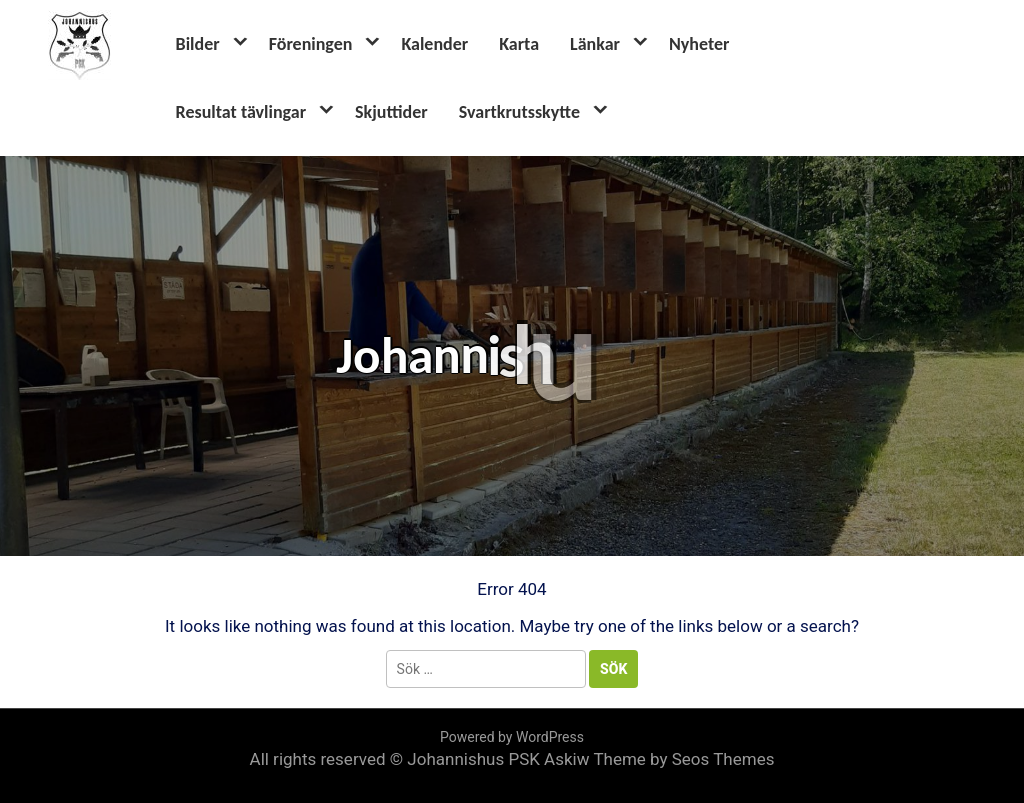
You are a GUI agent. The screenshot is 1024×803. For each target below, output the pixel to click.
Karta (519, 44)
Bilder (198, 44)
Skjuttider (391, 112)
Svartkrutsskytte (519, 112)
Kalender (434, 44)
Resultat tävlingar (241, 112)
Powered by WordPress (512, 737)
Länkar (595, 44)
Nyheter (699, 44)
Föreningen (311, 44)
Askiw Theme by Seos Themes (659, 759)
